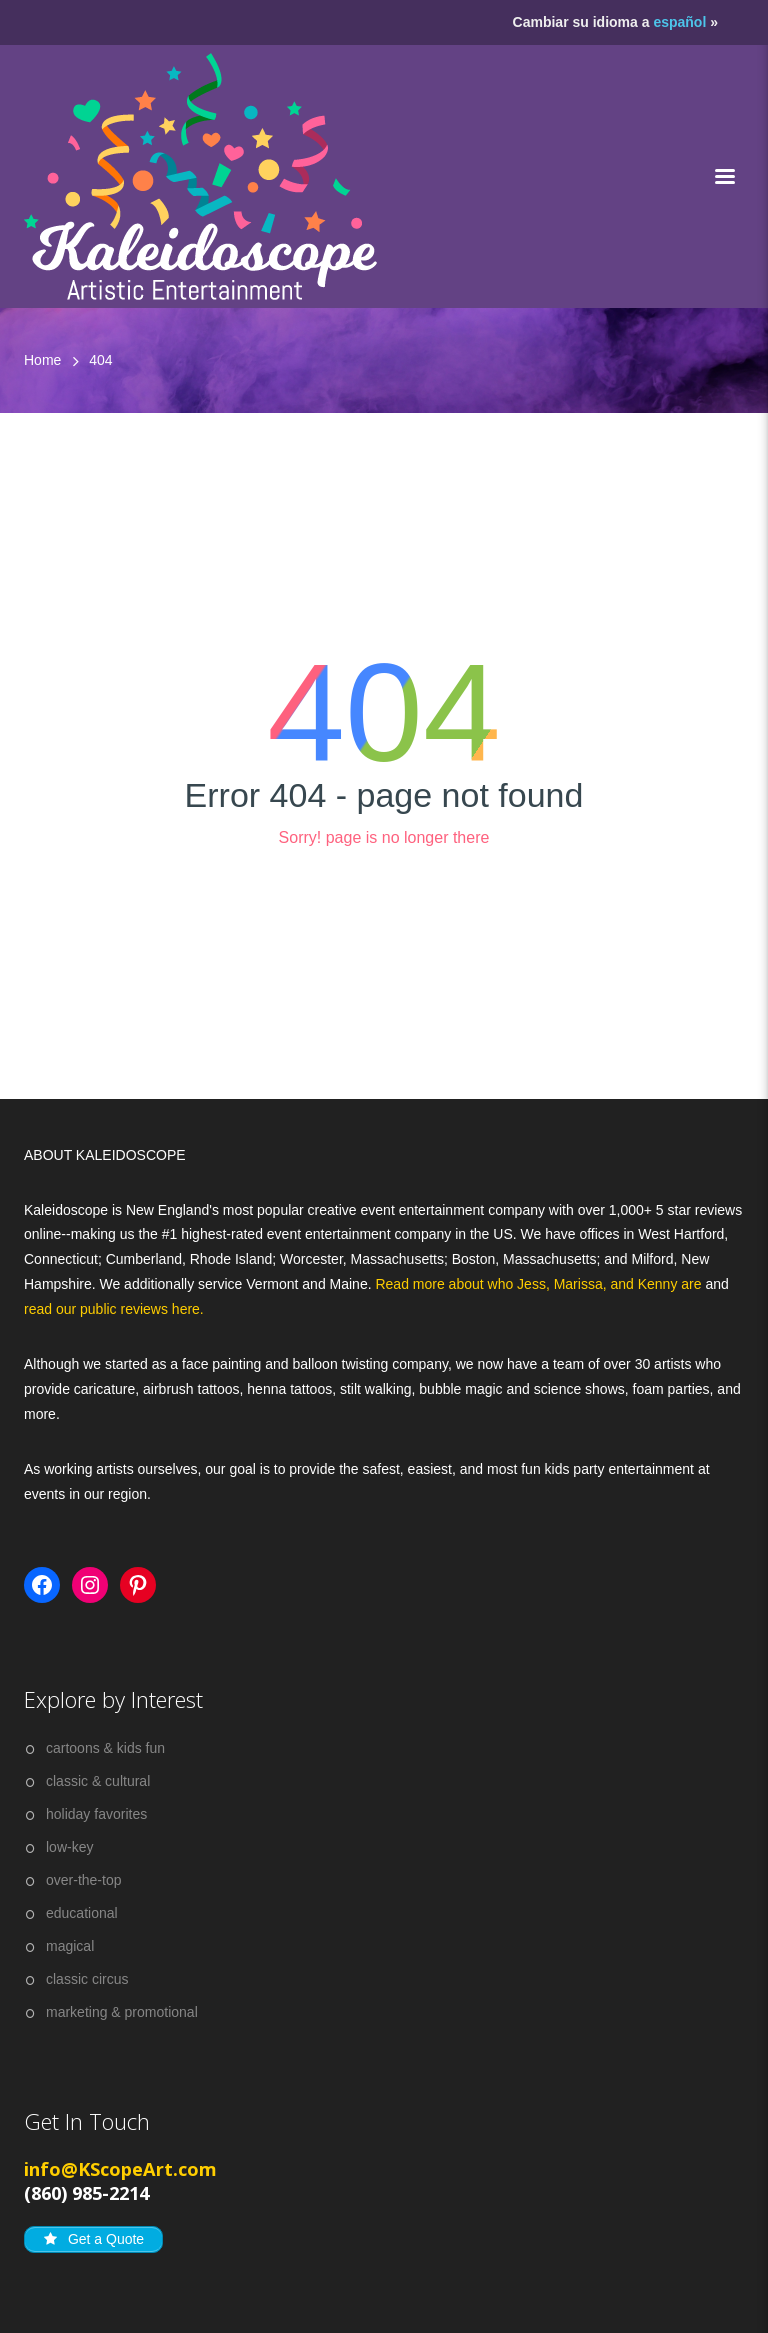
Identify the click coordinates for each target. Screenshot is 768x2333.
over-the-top (83, 1880)
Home (42, 360)
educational (82, 1913)
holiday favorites (96, 1814)
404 (100, 360)
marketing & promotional (122, 2012)
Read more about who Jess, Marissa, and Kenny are (540, 1284)
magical (70, 1946)
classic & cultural (98, 1781)
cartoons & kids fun (105, 1748)
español (679, 22)
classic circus (87, 1979)
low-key (69, 1847)
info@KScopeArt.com (120, 2169)
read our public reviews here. (114, 1309)
